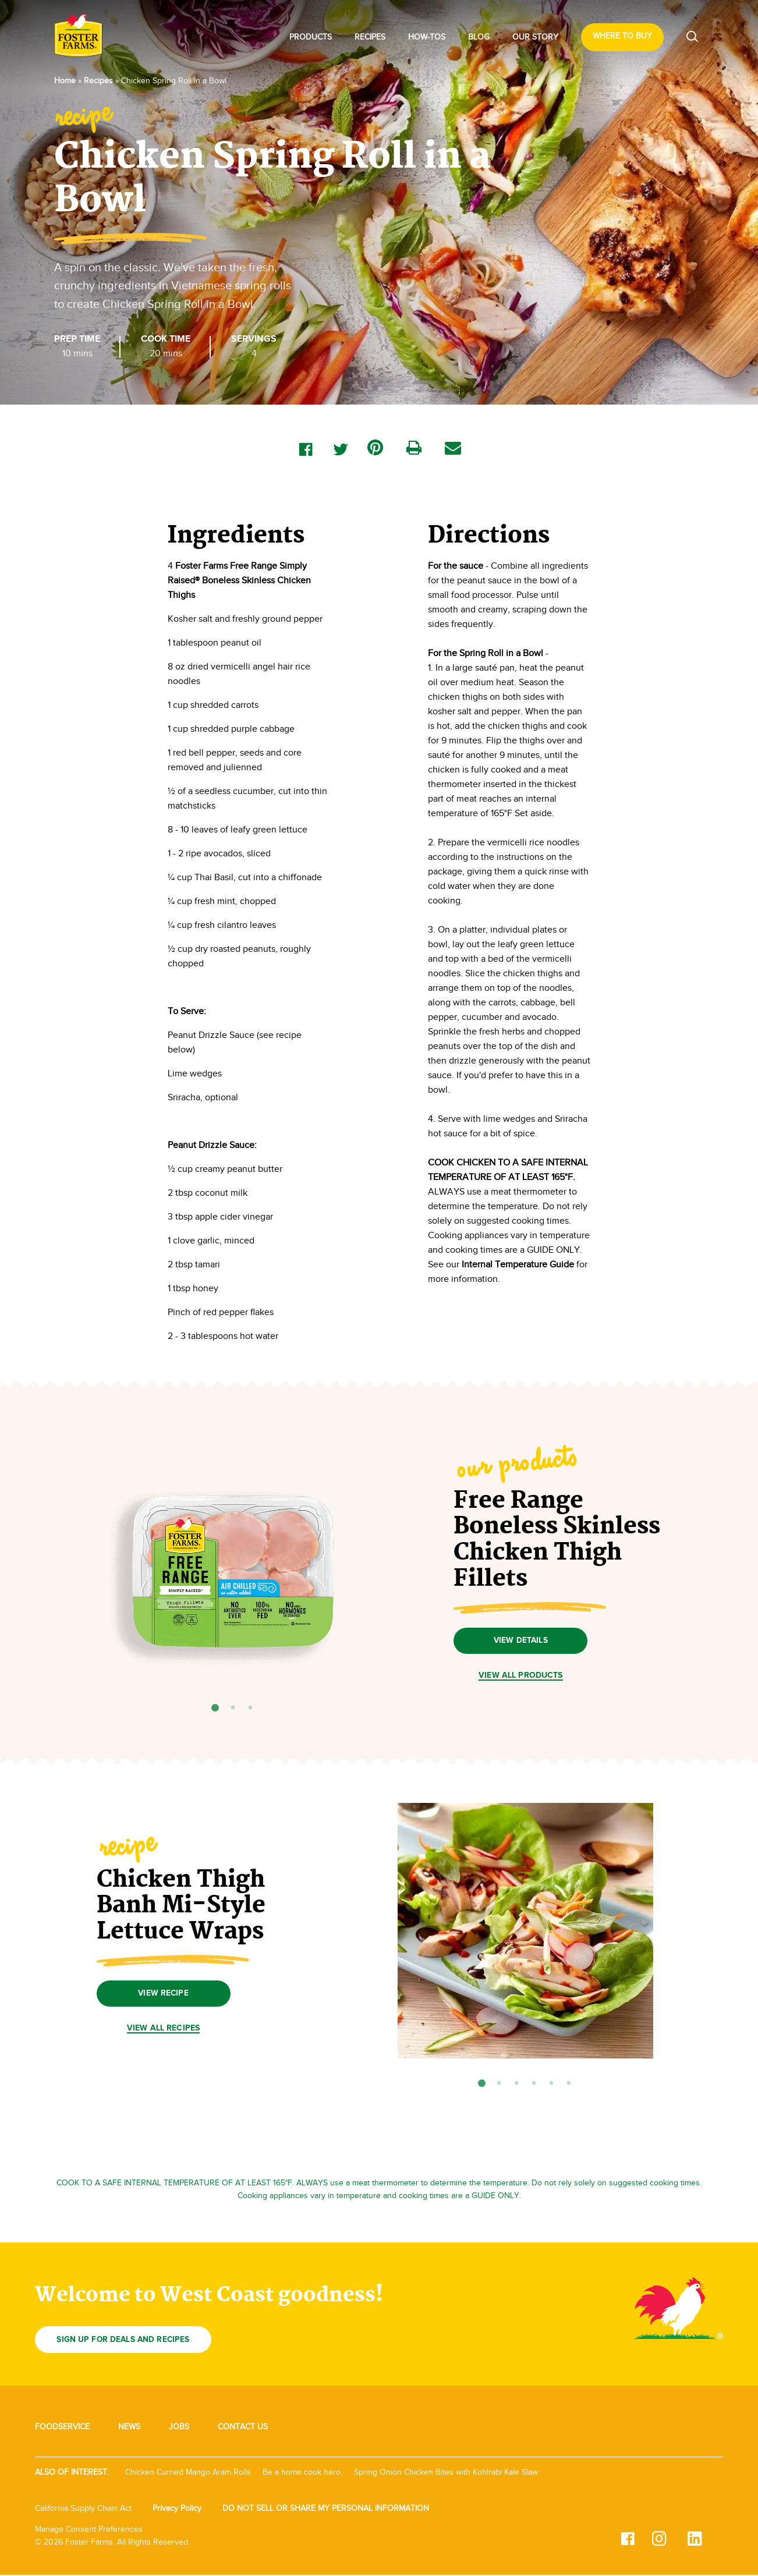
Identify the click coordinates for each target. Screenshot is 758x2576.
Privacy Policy (177, 2509)
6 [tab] (569, 2084)
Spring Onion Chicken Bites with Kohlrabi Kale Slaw (446, 2473)
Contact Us (243, 2427)
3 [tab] (250, 1708)
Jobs (179, 2427)
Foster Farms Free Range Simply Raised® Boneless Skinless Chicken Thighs (239, 580)
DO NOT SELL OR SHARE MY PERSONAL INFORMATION (325, 2509)
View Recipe (163, 1994)
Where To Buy (622, 36)
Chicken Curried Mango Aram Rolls (188, 2473)
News (129, 2427)
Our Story (535, 37)
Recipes (370, 37)
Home (65, 80)
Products (310, 37)
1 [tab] (215, 1708)
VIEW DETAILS (520, 1641)
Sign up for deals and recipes (127, 2341)
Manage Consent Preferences (89, 2531)
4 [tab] (534, 2084)
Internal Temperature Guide (518, 1264)
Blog (479, 37)
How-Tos (426, 37)
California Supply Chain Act (83, 2509)
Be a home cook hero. (302, 2473)
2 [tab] (233, 1708)
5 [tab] (551, 2084)
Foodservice (62, 2427)
